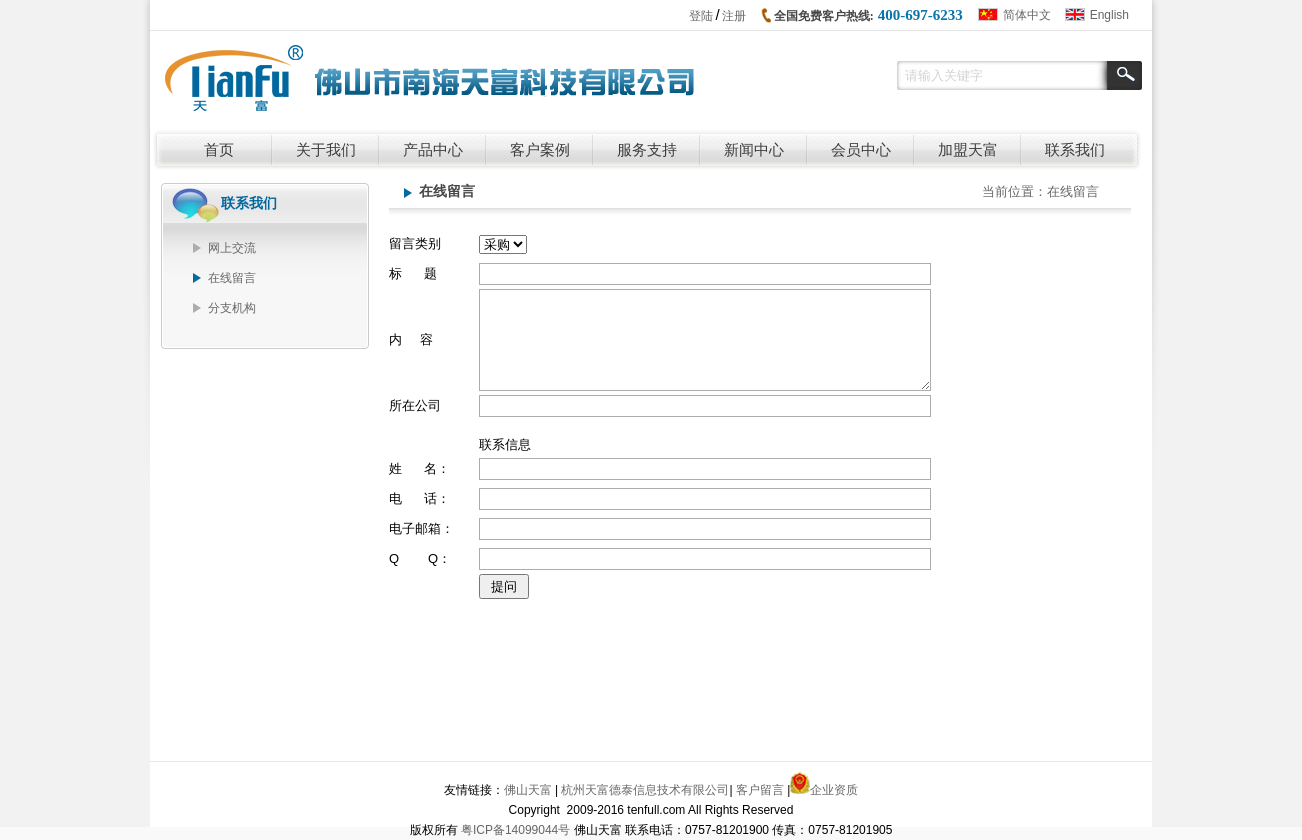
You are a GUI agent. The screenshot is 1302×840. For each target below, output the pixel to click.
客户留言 (760, 790)
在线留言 (232, 278)
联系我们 (1075, 150)
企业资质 (834, 790)
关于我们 (326, 150)
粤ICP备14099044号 (515, 830)
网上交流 (232, 248)
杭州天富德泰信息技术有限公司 (645, 790)
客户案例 (540, 150)
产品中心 (433, 150)
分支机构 (232, 308)
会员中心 (861, 150)
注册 (734, 16)
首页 (219, 150)
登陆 (701, 16)
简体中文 (1027, 15)
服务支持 (647, 150)
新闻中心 (754, 150)
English (1109, 15)
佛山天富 (528, 790)
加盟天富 (968, 150)
